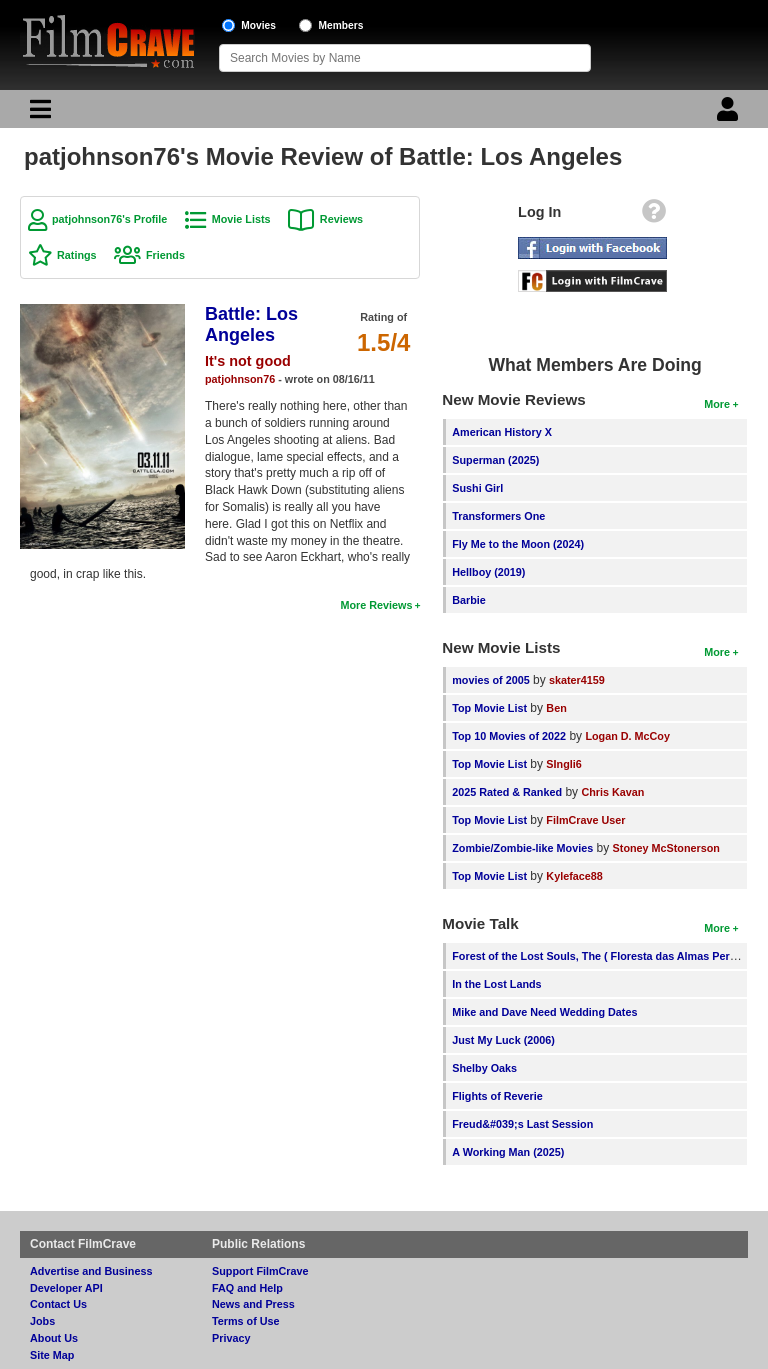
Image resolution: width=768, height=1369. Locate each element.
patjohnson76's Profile (109, 219)
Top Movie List (489, 708)
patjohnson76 (240, 379)
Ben (556, 708)
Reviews (341, 219)
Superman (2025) (495, 460)
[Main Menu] (38, 114)
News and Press (253, 1304)
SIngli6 (563, 764)
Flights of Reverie (497, 1096)
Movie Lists (241, 219)
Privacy (231, 1338)
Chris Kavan (612, 792)
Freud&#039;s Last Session (522, 1124)
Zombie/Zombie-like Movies (522, 848)
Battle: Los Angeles (251, 324)
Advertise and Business (91, 1271)
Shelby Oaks (484, 1068)
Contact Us (58, 1304)
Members (341, 25)
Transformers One (498, 516)
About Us (54, 1338)
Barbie (469, 600)
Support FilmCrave (260, 1271)
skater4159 (577, 680)
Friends (165, 255)
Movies (258, 25)
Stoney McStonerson (666, 848)
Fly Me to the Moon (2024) (518, 544)
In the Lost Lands (496, 984)
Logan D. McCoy (627, 736)
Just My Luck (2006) (503, 1040)
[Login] (730, 114)
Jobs (42, 1321)
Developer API (66, 1288)
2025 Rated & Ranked (507, 792)
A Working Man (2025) (508, 1152)
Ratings (77, 255)
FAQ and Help (247, 1288)
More (717, 404)
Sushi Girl (477, 488)
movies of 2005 (490, 680)
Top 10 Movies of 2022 (509, 736)
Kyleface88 (574, 876)
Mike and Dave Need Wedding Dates (544, 1012)
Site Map (52, 1355)
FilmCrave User (585, 820)
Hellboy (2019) (488, 572)
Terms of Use (246, 1321)
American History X (502, 432)
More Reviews (376, 605)
